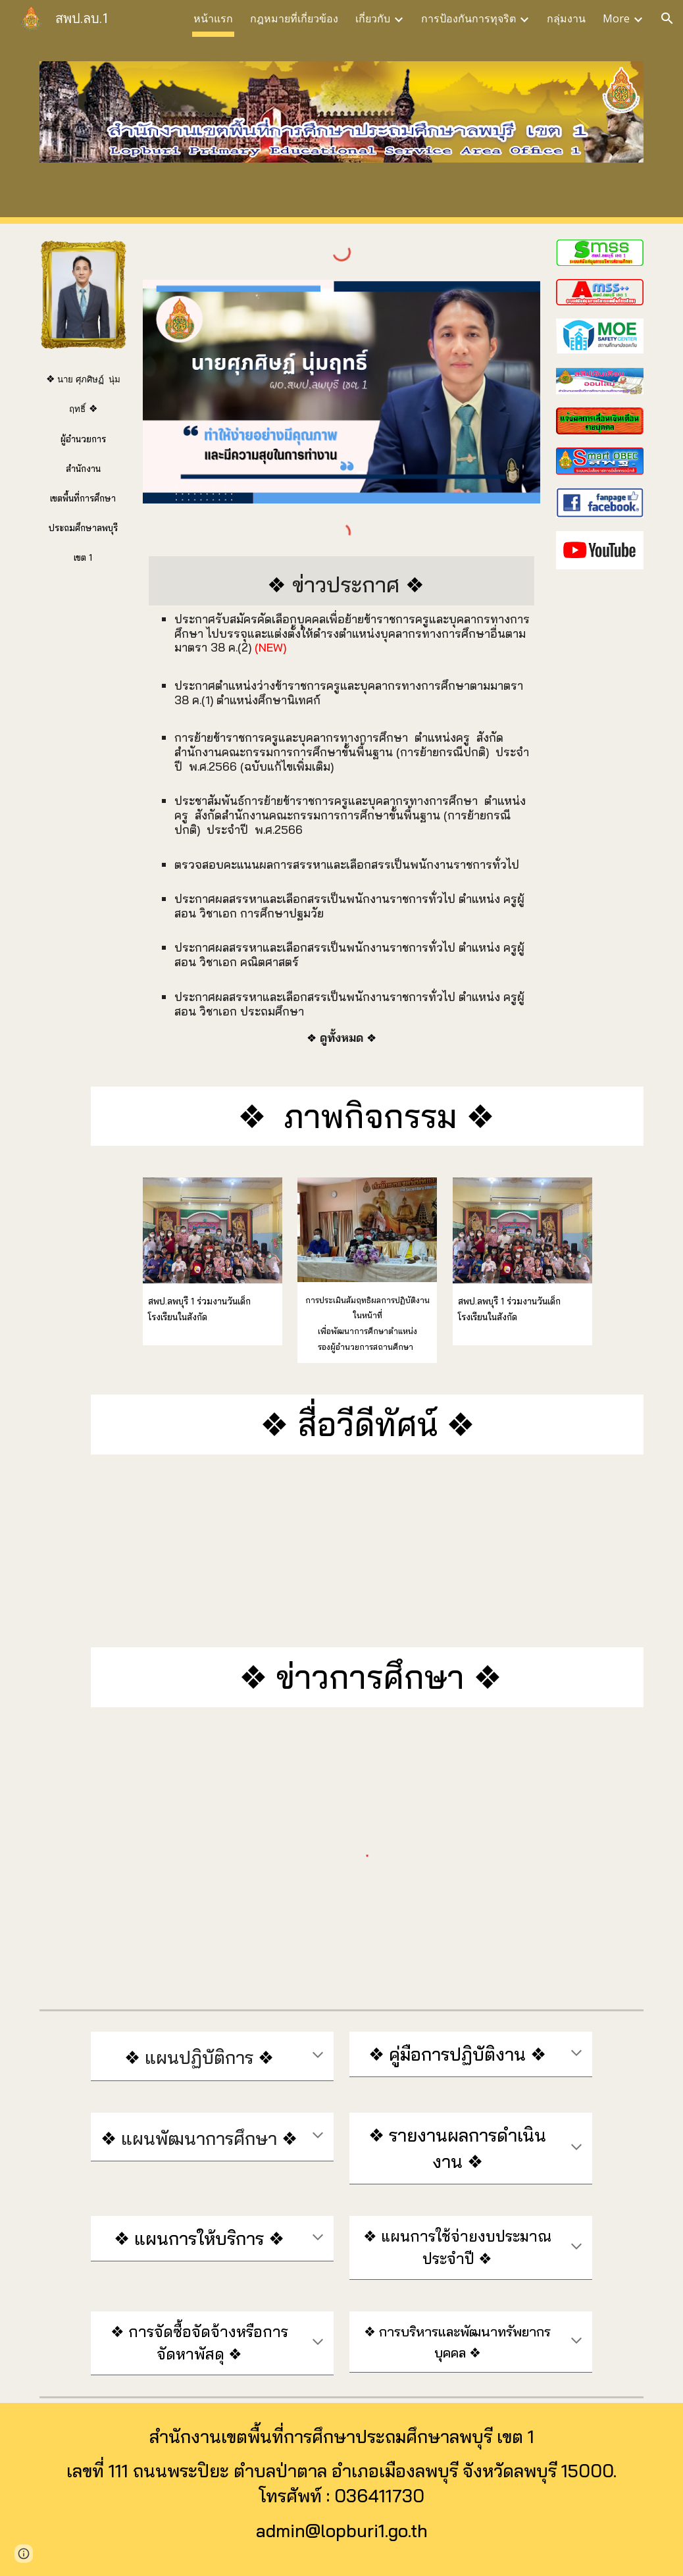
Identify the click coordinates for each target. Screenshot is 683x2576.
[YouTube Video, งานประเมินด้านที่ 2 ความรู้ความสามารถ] (548, 1551)
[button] (667, 18)
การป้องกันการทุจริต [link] (468, 18)
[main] (83, 463)
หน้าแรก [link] (213, 18)
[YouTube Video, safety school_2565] (341, 1551)
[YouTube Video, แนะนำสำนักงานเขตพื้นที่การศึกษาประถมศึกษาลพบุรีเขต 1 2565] (134, 1551)
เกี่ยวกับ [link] (372, 18)
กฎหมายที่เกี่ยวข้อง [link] (294, 18)
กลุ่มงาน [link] (566, 18)
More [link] (616, 18)
